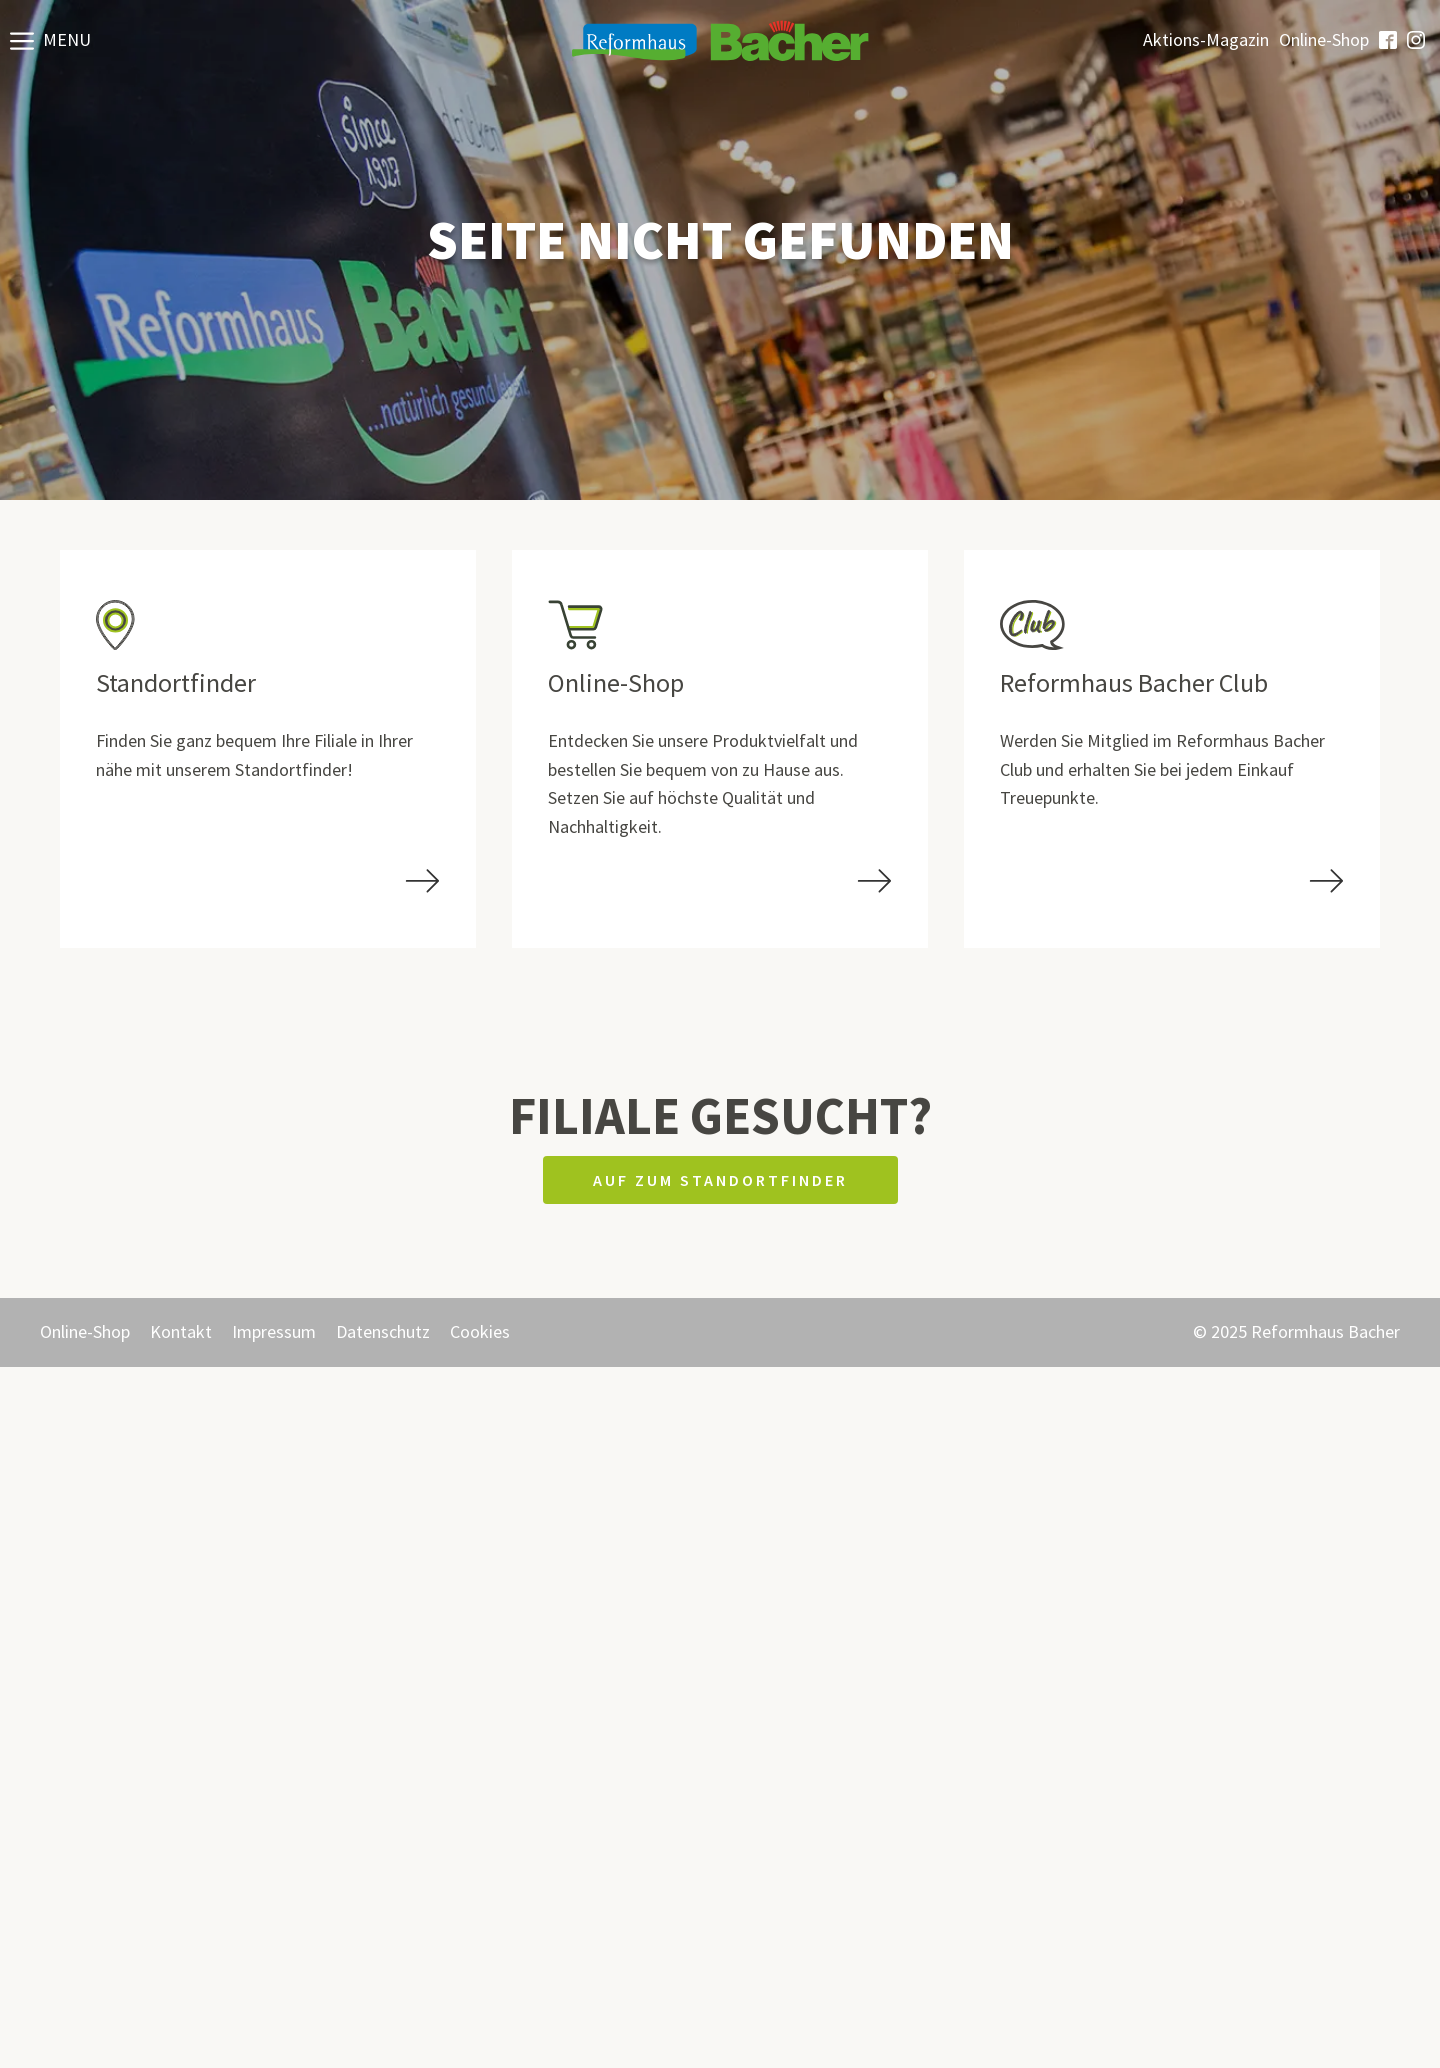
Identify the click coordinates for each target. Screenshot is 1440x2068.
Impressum (274, 1331)
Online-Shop (1324, 40)
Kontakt (181, 1331)
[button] (50, 40)
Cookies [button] (480, 1331)
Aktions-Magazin (1206, 40)
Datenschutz (383, 1331)
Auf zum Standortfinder (720, 1180)
